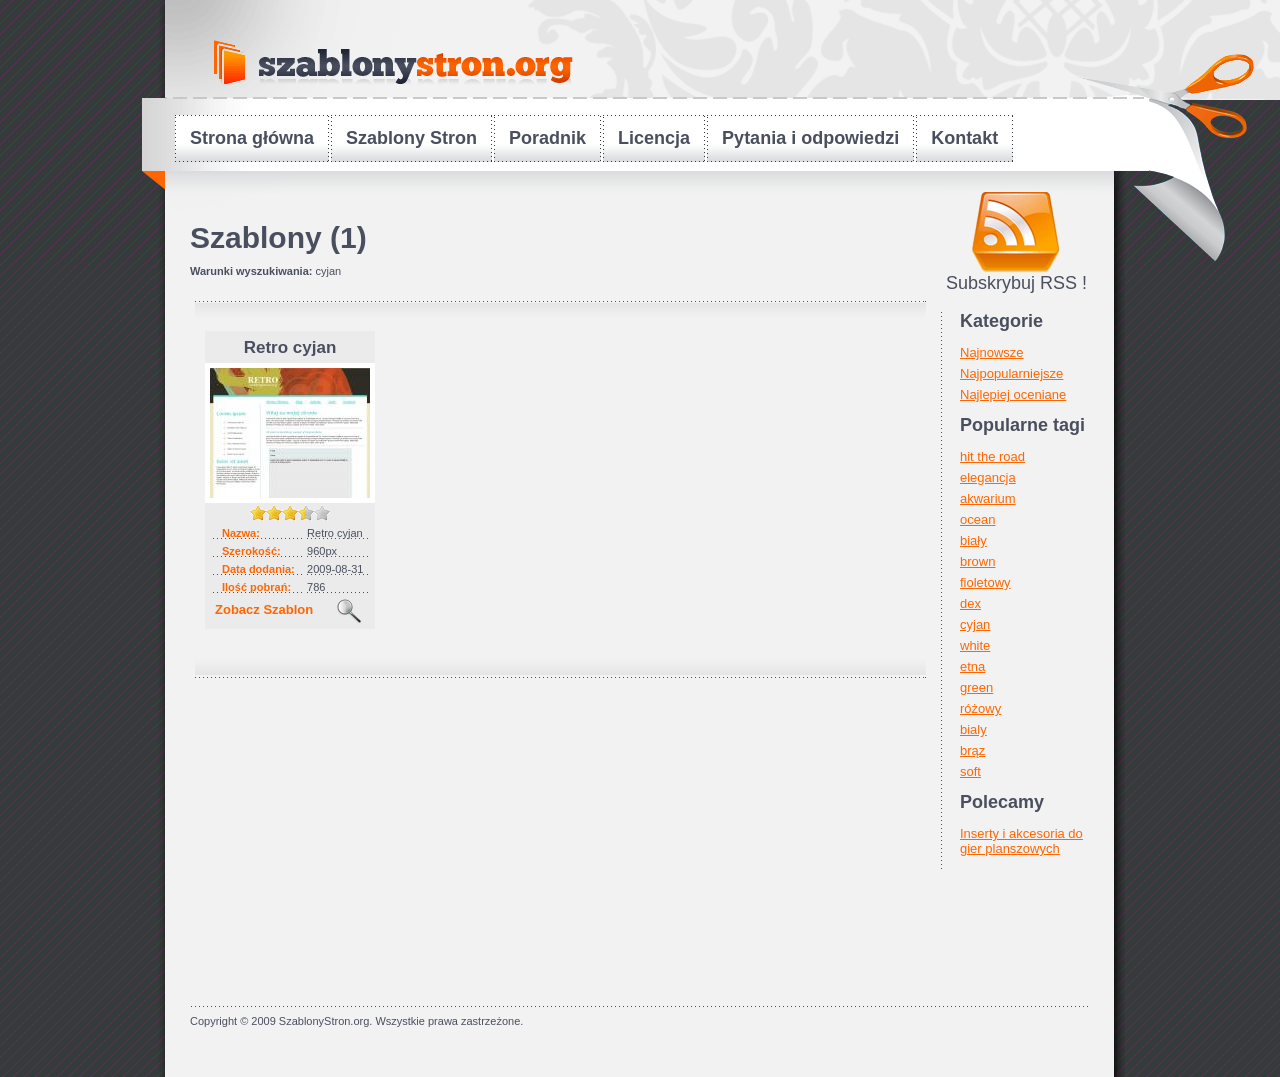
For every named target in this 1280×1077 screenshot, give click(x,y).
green (976, 687)
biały (973, 540)
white (975, 645)
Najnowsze (992, 352)
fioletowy (985, 582)
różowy (980, 708)
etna (972, 666)
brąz (972, 750)
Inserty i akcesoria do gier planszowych (1021, 841)
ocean (977, 519)
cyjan (975, 624)
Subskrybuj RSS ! (1016, 283)
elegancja (988, 477)
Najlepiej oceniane (1013, 394)
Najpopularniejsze (1011, 373)
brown (977, 561)
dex (970, 603)
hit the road (992, 456)
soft (970, 771)
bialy (973, 729)
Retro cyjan (290, 347)
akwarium (988, 498)
